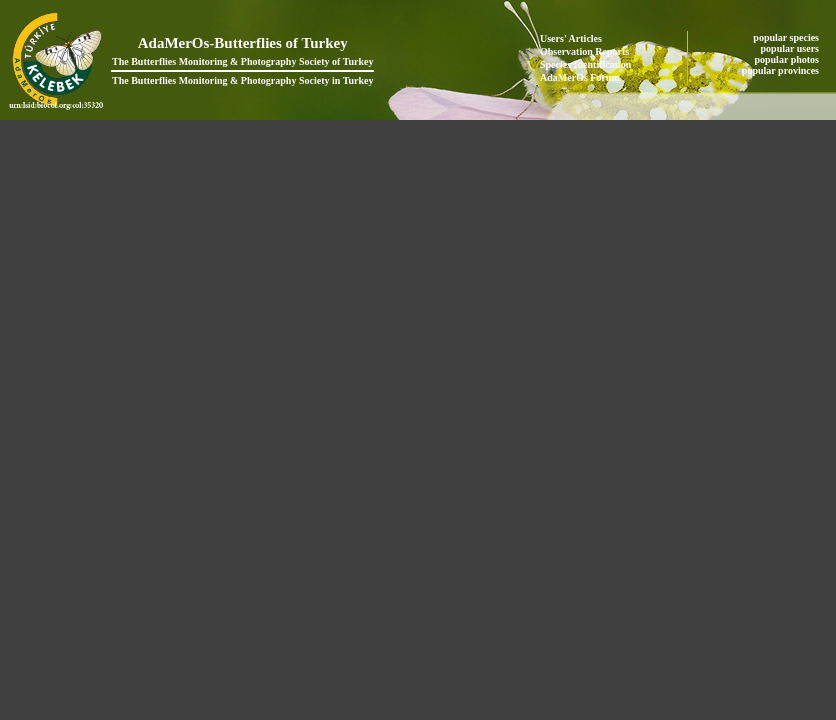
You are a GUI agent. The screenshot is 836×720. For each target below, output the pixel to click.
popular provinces (782, 70)
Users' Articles (571, 38)
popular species (787, 37)
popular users (791, 48)
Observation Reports (584, 51)
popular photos (787, 59)
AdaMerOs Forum (580, 77)
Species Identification (585, 64)
